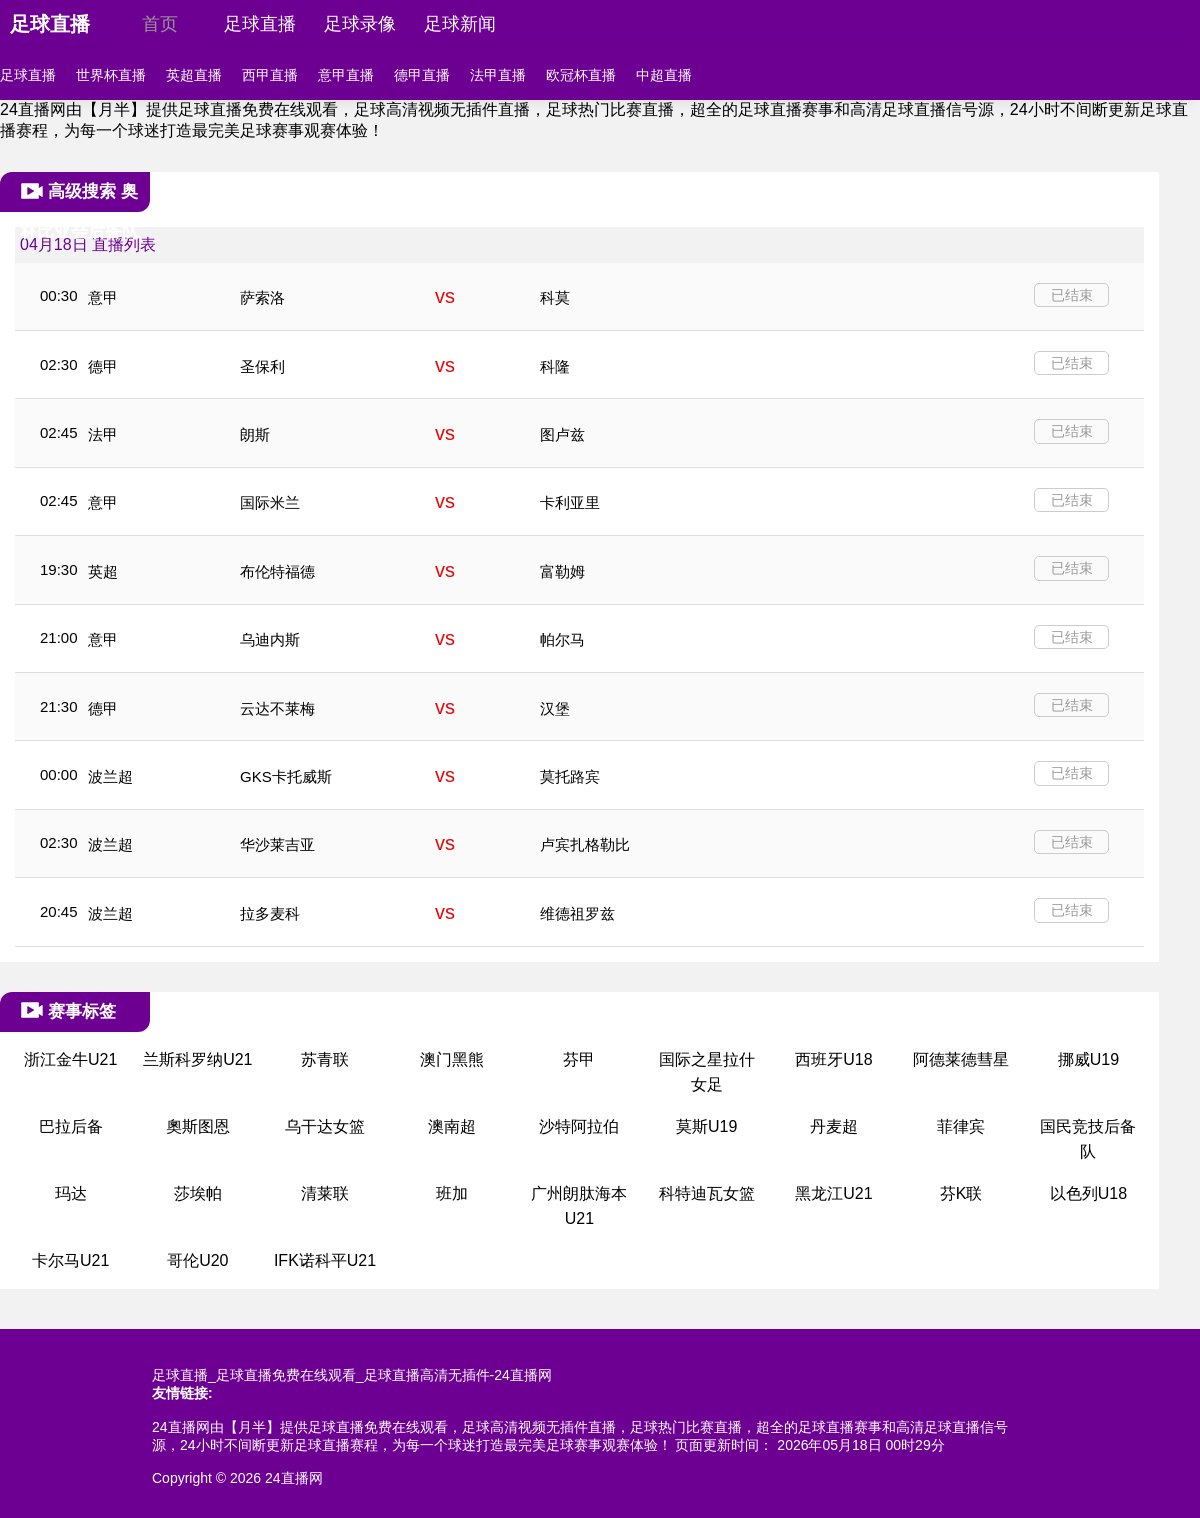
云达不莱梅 (277, 708)
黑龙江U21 (833, 1193)
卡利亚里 (570, 502)
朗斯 (255, 434)
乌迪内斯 (270, 639)
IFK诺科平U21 (325, 1260)
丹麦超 (834, 1126)
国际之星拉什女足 (707, 1072)
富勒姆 (562, 571)
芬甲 (579, 1059)
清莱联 (325, 1193)
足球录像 (360, 24)
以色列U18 (1088, 1193)
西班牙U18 (833, 1059)
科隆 (555, 366)
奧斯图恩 (198, 1126)
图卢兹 (562, 434)
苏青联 (325, 1059)
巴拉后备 (71, 1126)
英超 (103, 571)
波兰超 (110, 776)
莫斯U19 (706, 1126)
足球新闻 (460, 24)
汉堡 (555, 708)
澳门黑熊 (452, 1059)
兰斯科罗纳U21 (197, 1059)
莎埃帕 (198, 1193)
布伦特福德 (277, 571)
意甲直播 (346, 75)
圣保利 (262, 366)
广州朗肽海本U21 (579, 1206)
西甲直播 (270, 75)
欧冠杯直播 (581, 75)
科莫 (555, 297)
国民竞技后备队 (1088, 1139)
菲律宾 (961, 1126)
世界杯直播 (111, 75)
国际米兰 (270, 502)
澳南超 (452, 1126)
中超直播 (664, 75)
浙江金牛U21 (70, 1059)
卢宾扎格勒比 (585, 844)
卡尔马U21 (70, 1260)
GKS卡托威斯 (286, 776)
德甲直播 (422, 75)
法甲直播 (498, 75)
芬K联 (961, 1193)
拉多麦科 (270, 913)
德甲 (103, 366)
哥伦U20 (197, 1260)
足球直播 (50, 24)
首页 (160, 24)
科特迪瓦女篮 (707, 1193)
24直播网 (294, 1478)
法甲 (103, 434)
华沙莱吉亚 (277, 844)
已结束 (1072, 295)
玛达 (71, 1193)
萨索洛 (262, 297)
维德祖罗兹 (577, 913)
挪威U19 (1088, 1059)
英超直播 (194, 75)
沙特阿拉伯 (579, 1126)
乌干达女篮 (325, 1126)
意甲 (103, 297)
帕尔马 (562, 639)
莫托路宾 (570, 776)
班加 (452, 1193)
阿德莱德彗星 (961, 1059)
